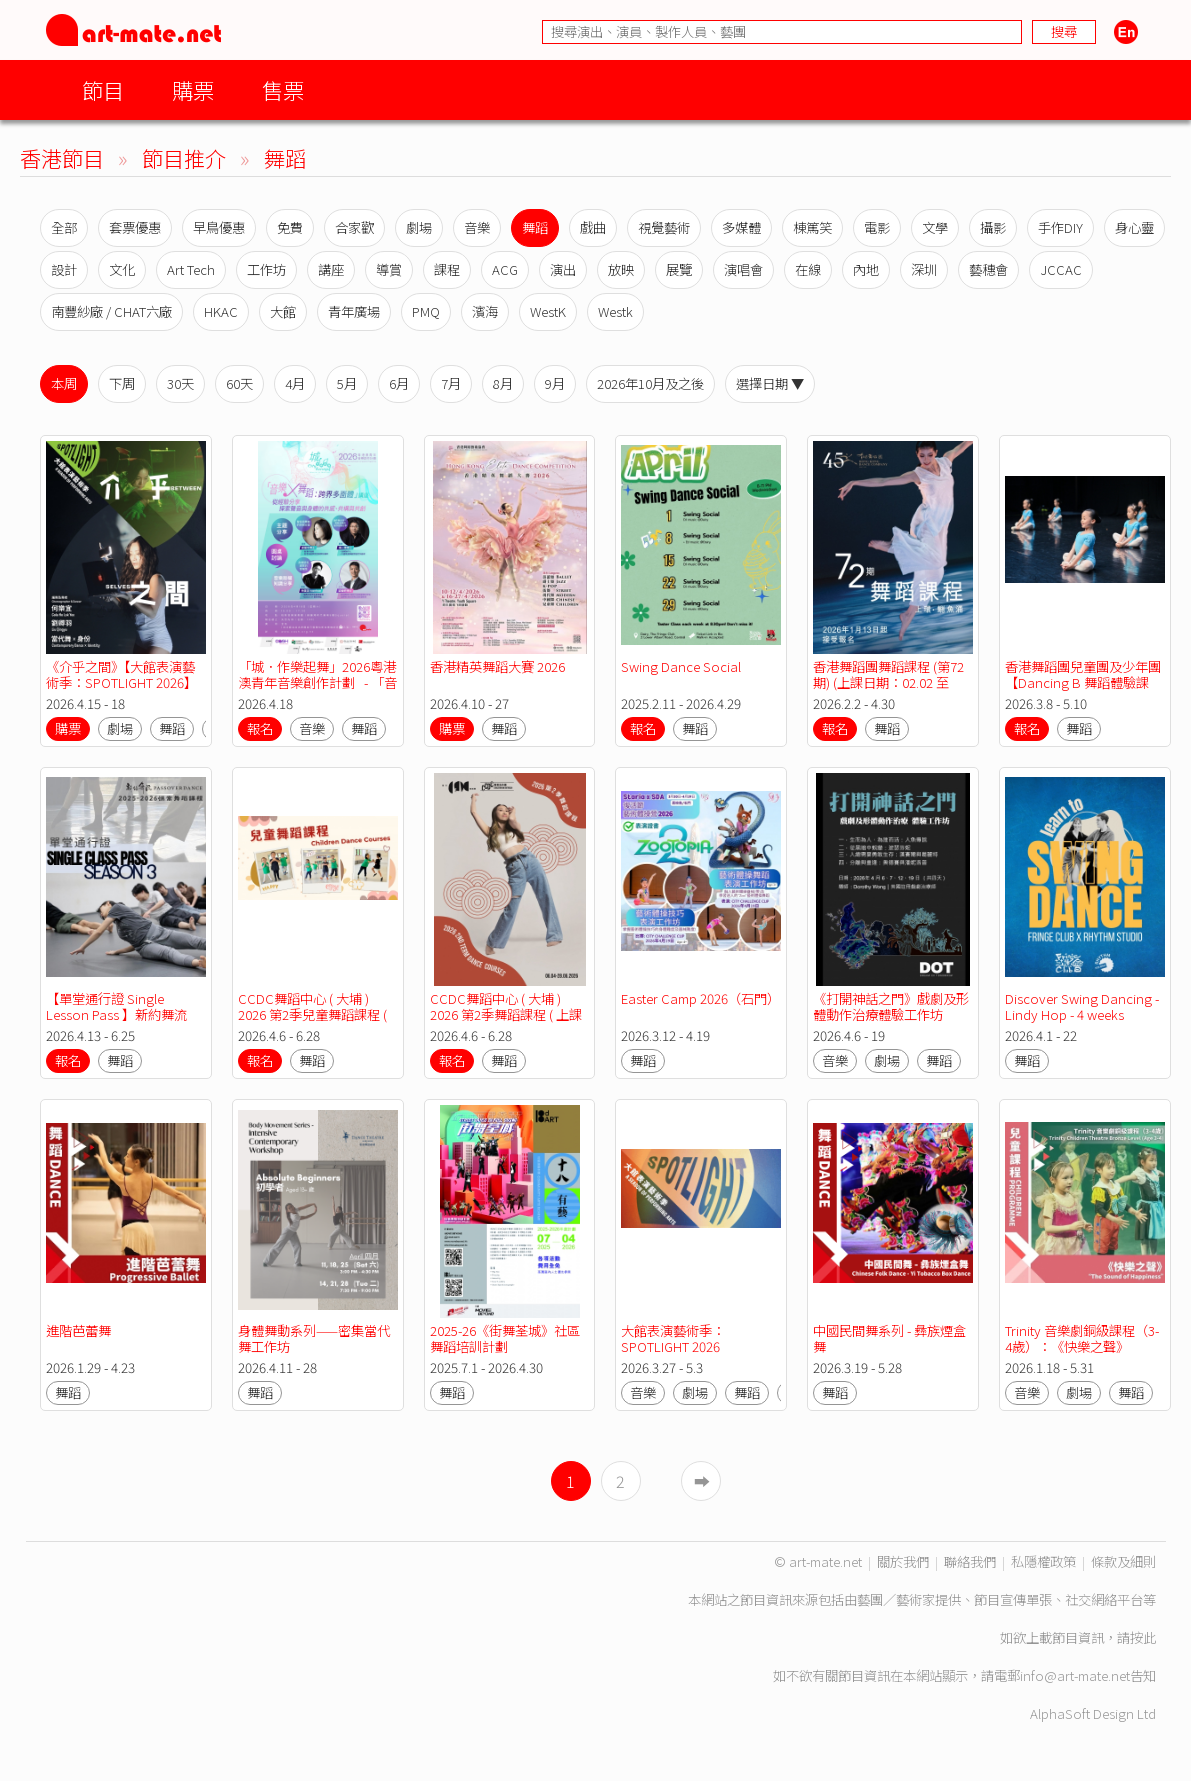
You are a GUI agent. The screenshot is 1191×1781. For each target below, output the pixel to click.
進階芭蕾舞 (78, 1330)
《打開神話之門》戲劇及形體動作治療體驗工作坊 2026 (891, 1014)
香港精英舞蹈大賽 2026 (497, 666)
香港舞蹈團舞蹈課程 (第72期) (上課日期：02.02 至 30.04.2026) (888, 682)
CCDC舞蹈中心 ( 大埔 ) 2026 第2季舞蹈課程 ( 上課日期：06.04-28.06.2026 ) (506, 1014)
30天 (180, 383)
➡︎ (702, 1481)
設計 (64, 269)
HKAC (221, 311)
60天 (239, 383)
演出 (563, 269)
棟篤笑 (812, 227)
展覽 (679, 269)
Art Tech (191, 269)
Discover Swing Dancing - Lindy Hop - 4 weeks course (1083, 1014)
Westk (615, 311)
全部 (64, 227)
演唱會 (743, 269)
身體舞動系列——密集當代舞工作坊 (314, 1338)
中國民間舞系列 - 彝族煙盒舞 (889, 1338)
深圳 (924, 269)
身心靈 (1134, 227)
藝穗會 (988, 269)
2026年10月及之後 (650, 383)
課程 (447, 269)
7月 (451, 383)
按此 (1143, 1637)
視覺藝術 (664, 227)
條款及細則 (1123, 1561)
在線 (808, 269)
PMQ (426, 311)
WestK (548, 311)
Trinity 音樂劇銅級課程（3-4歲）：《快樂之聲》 (1082, 1338)
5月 (347, 383)
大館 (283, 311)
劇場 (419, 227)
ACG (505, 269)
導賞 (389, 269)
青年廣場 (354, 311)
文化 (122, 269)
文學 (935, 227)
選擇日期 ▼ (770, 383)
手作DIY (1060, 227)
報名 (260, 728)
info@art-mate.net (1075, 1675)
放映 (621, 269)
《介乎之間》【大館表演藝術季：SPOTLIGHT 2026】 (121, 674)
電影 (877, 227)
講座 (331, 269)
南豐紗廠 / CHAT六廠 (111, 311)
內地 (866, 269)
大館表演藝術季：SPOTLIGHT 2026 (673, 1338)
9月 (555, 383)
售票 (283, 89)
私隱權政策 (1043, 1561)
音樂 (477, 227)
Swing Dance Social (681, 666)
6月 (399, 383)
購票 (193, 89)
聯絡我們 (970, 1561)
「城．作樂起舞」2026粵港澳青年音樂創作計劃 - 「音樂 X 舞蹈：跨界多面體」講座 (317, 690)
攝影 (993, 227)
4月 (295, 383)
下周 (122, 383)
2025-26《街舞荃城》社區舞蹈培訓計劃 (505, 1338)
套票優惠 (135, 227)
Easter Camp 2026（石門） (700, 998)
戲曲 (593, 227)
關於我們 (903, 1561)
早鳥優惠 (219, 227)
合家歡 (354, 227)
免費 (290, 227)
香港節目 (62, 157)
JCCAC (1061, 269)
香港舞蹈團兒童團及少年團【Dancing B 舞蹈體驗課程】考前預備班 (1083, 682)
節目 (103, 89)
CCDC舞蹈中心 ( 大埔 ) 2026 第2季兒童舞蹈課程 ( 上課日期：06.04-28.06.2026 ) (314, 1022)
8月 (503, 383)
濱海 (485, 311)
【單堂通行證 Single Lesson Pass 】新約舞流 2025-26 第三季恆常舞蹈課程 (122, 1022)
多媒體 (741, 227)
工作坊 (266, 269)
